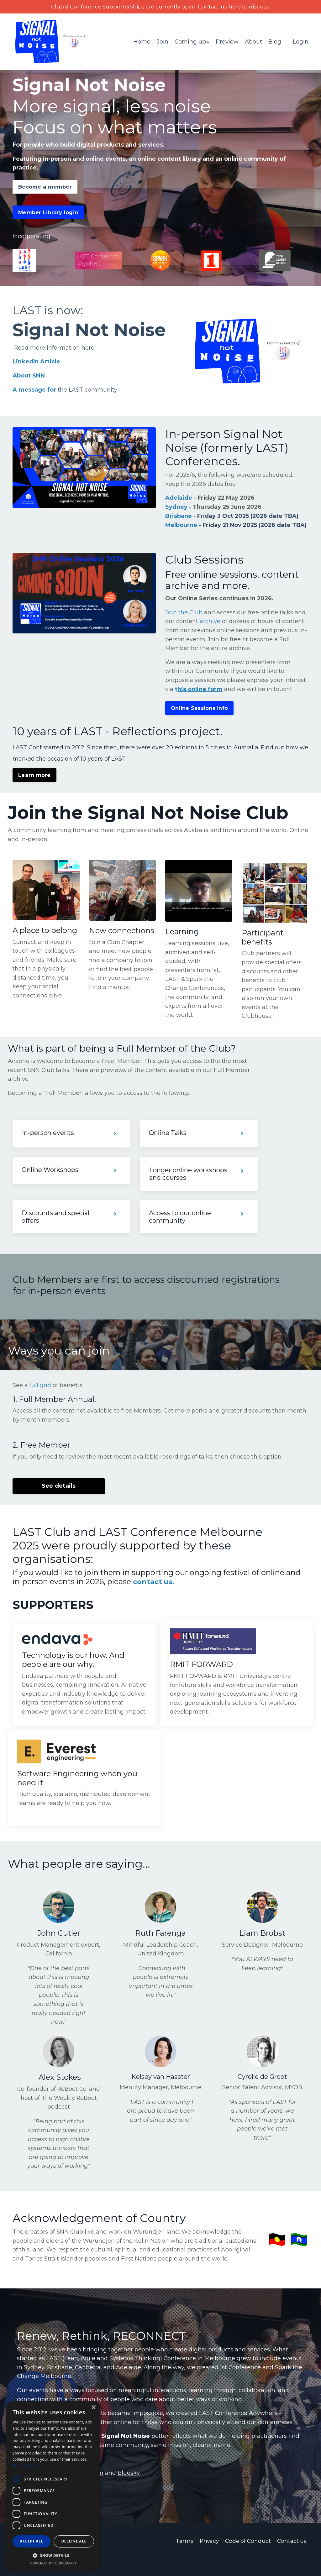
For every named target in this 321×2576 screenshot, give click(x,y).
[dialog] (53, 2485)
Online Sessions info (199, 719)
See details (59, 1499)
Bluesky (129, 2489)
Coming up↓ (191, 42)
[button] (53, 2555)
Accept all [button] (31, 2541)
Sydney (176, 508)
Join (162, 42)
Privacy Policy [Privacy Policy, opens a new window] (25, 2465)
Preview (227, 42)
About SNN (29, 376)
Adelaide (178, 499)
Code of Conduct (248, 2557)
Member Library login (48, 213)
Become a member (45, 187)
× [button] (93, 2407)
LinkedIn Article (36, 362)
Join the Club (184, 622)
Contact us (293, 2557)
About (253, 42)
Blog (274, 42)
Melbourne (181, 526)
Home (141, 42)
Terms (182, 2557)
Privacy (207, 2557)
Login (300, 42)
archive (210, 631)
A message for (34, 390)
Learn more (34, 786)
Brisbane (178, 517)
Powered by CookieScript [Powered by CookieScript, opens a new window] (53, 2563)
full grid (40, 1398)
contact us (154, 1594)
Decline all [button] (74, 2541)
